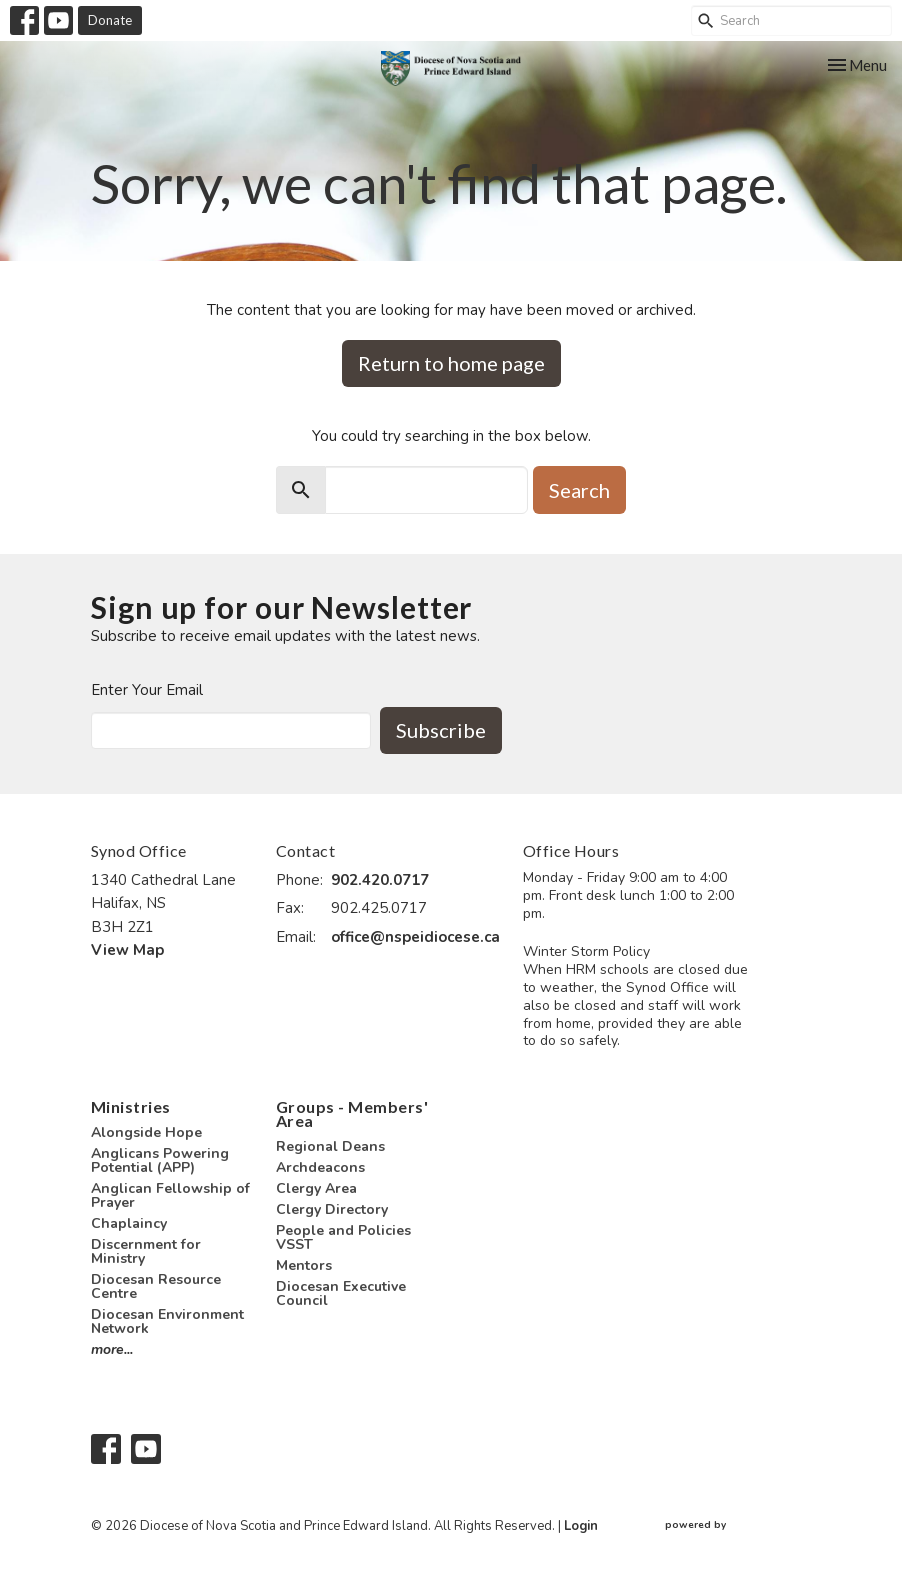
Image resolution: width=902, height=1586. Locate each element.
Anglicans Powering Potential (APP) (160, 1160)
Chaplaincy (129, 1223)
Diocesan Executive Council (341, 1293)
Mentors (304, 1265)
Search (579, 490)
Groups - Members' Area (352, 1113)
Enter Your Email (147, 690)
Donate (110, 20)
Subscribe (441, 730)
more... (112, 1349)
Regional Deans (330, 1146)
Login (581, 1526)
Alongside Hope (146, 1132)
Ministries (131, 1106)
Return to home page (451, 363)
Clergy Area (316, 1188)
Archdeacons (320, 1167)
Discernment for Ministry (146, 1251)
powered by (738, 1525)
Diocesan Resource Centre (156, 1286)
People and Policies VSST (343, 1237)
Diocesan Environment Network (167, 1321)
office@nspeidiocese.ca (415, 937)
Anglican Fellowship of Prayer (170, 1195)
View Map (127, 950)
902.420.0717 (380, 880)
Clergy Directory (332, 1209)
